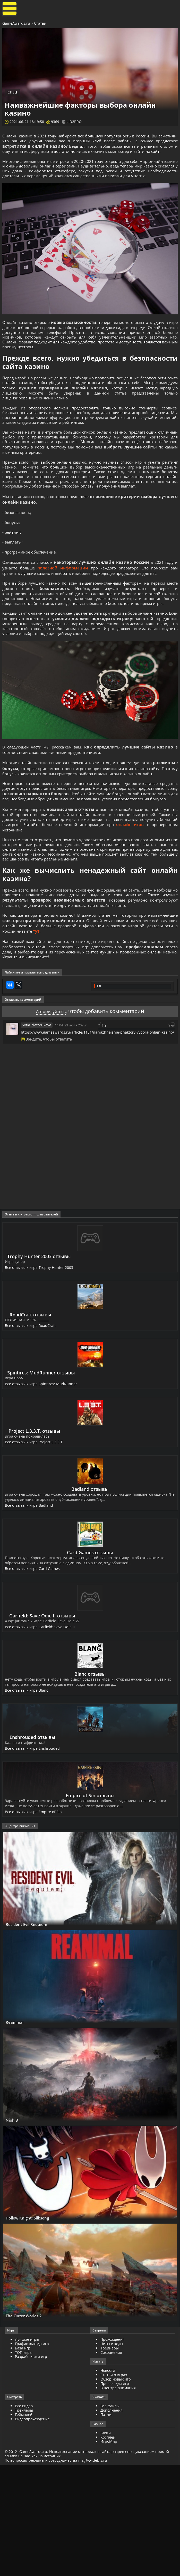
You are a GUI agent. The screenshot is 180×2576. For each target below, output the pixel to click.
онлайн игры (158, 909)
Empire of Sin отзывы (90, 1906)
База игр (23, 2460)
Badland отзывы (90, 1594)
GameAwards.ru (16, 23)
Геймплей (24, 2526)
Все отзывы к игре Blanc (27, 1798)
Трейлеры (24, 2522)
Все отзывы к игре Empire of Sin (34, 1922)
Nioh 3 (12, 2231)
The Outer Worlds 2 (27, 2427)
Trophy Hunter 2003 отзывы (40, 1357)
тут (70, 1026)
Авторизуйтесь (51, 1110)
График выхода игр (32, 2455)
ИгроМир (108, 2553)
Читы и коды (111, 2455)
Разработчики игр (31, 2468)
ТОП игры (24, 2464)
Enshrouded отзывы (33, 1846)
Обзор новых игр (115, 2491)
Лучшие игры (27, 2451)
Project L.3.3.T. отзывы (36, 1535)
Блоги (105, 2545)
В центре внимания (118, 2499)
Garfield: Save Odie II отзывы (43, 1723)
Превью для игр (114, 2495)
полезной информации (62, 620)
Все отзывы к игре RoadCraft (31, 1428)
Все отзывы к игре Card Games (33, 1675)
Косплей (107, 2549)
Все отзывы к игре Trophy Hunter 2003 (40, 1368)
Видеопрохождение (32, 2531)
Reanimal (16, 2133)
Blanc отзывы (90, 1782)
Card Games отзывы (90, 1658)
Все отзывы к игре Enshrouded (33, 1857)
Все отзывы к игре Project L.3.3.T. (35, 1546)
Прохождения (112, 2451)
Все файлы (109, 2518)
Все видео (24, 2518)
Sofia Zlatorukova (35, 1125)
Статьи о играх (113, 2487)
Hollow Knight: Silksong (32, 2329)
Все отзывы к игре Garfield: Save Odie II (40, 1734)
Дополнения (111, 2522)
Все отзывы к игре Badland (29, 1610)
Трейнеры (109, 2460)
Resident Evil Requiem (31, 2035)
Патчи (106, 2526)
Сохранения (111, 2464)
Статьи (40, 23)
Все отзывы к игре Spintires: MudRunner (41, 1487)
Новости (107, 2482)
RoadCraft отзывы (31, 1417)
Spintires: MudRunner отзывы (42, 1476)
